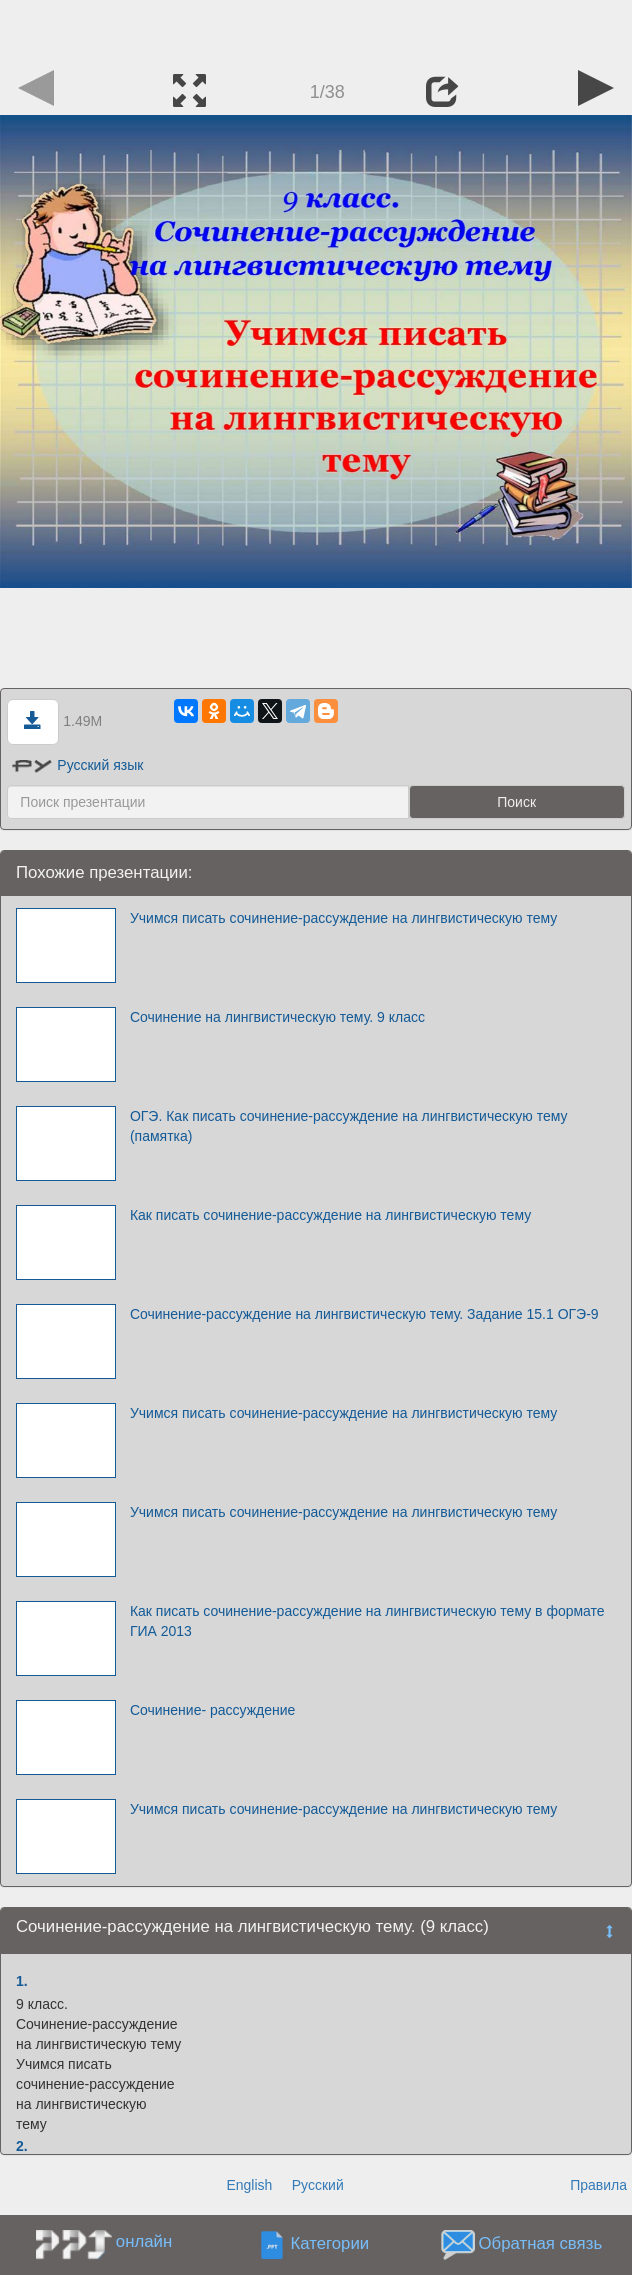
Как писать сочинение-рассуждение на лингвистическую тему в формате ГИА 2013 (367, 1621)
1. (22, 1981)
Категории (329, 2243)
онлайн (144, 2241)
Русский (318, 2185)
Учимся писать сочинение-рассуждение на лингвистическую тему (343, 918)
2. (22, 2146)
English (249, 2185)
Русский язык (77, 765)
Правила (598, 2185)
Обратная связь (540, 2243)
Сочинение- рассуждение (213, 1710)
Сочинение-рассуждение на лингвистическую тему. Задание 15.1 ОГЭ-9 (364, 1314)
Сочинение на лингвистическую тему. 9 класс (277, 1017)
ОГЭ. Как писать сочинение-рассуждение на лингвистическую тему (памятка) (349, 1126)
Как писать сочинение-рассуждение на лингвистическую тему (330, 1215)
